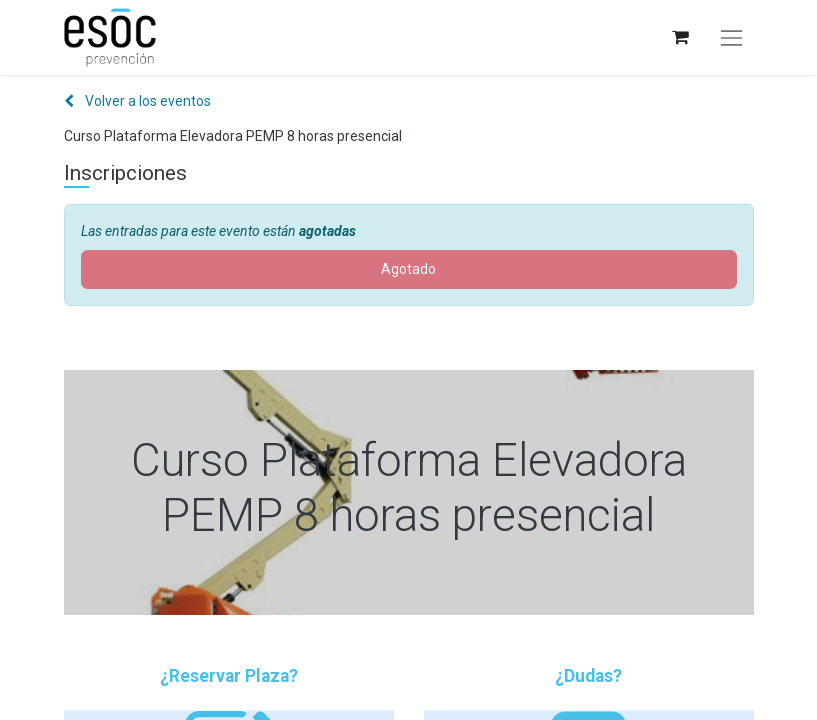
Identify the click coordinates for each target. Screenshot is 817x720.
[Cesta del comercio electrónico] (679, 37)
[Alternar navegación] (731, 38)
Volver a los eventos (137, 101)
